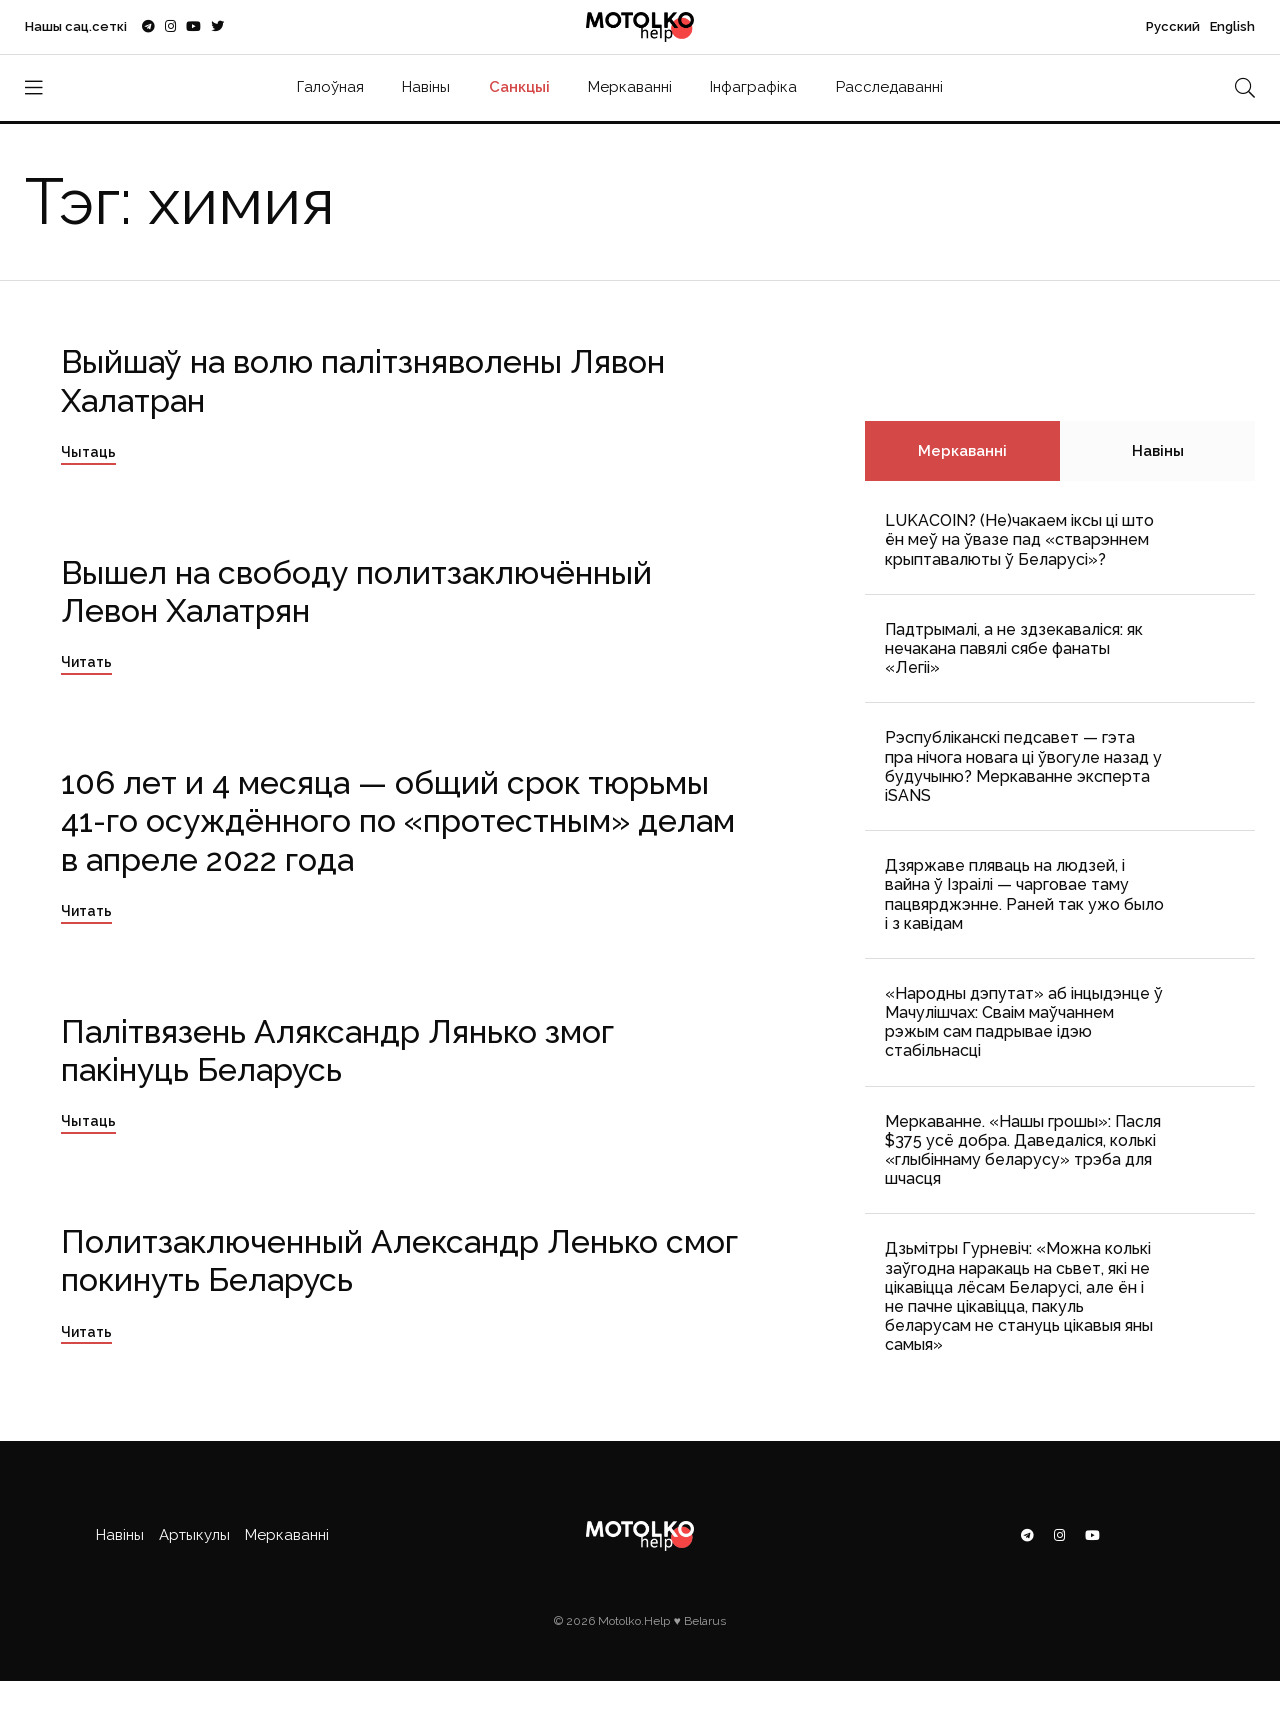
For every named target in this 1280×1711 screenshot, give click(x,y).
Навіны (426, 87)
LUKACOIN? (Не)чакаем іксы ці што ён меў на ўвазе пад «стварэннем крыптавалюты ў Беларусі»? (1019, 539)
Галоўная (330, 87)
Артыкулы (194, 1535)
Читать (86, 662)
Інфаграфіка (753, 87)
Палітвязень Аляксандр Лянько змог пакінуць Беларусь (337, 1050)
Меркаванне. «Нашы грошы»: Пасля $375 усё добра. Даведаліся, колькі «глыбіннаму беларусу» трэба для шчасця (1023, 1150)
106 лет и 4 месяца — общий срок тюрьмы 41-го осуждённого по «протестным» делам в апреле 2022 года (398, 821)
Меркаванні (630, 87)
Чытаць (88, 452)
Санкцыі (519, 87)
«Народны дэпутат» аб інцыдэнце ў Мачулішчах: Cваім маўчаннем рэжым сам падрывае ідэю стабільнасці (1024, 1022)
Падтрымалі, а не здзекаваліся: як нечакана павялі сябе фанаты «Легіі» (1014, 648)
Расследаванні (889, 87)
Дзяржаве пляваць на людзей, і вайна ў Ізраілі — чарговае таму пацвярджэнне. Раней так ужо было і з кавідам (1024, 894)
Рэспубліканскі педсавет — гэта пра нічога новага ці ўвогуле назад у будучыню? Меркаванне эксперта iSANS (1023, 766)
